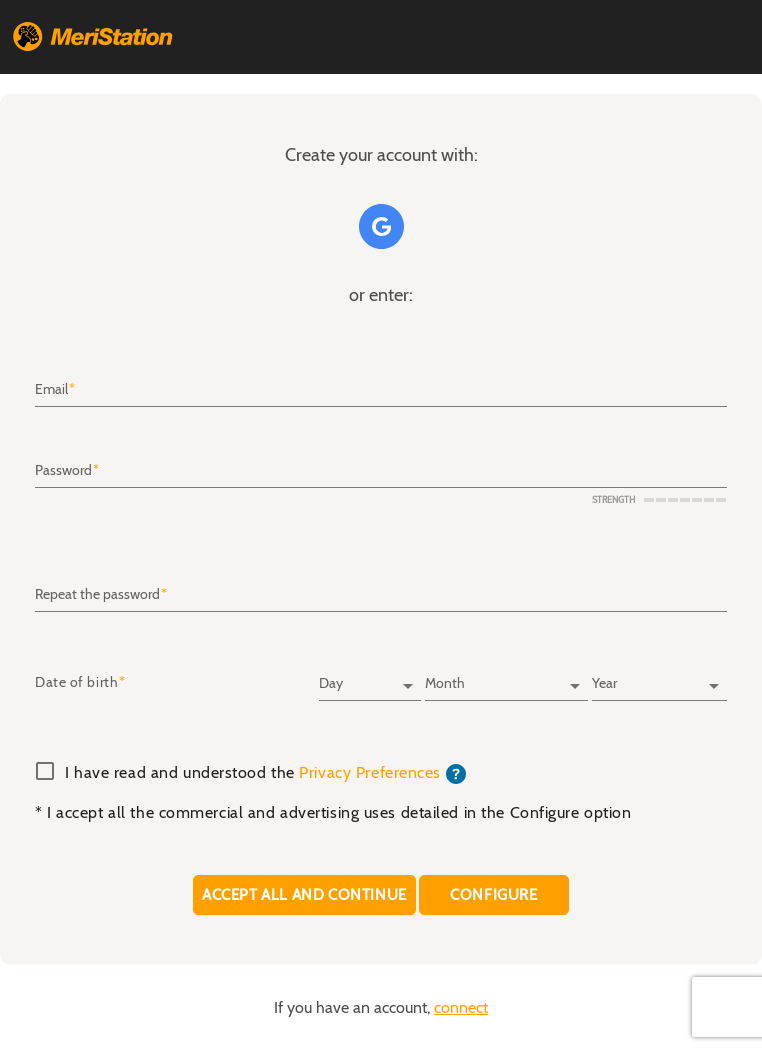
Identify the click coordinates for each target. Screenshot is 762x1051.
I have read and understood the (265, 774)
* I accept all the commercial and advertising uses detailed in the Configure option (333, 813)
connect (461, 1008)
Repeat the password (97, 595)
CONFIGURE (494, 894)
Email (51, 390)
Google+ (381, 226)
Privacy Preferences (370, 773)
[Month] (506, 677)
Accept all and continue (304, 894)
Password (63, 471)
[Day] (370, 677)
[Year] (659, 677)
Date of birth (76, 683)
